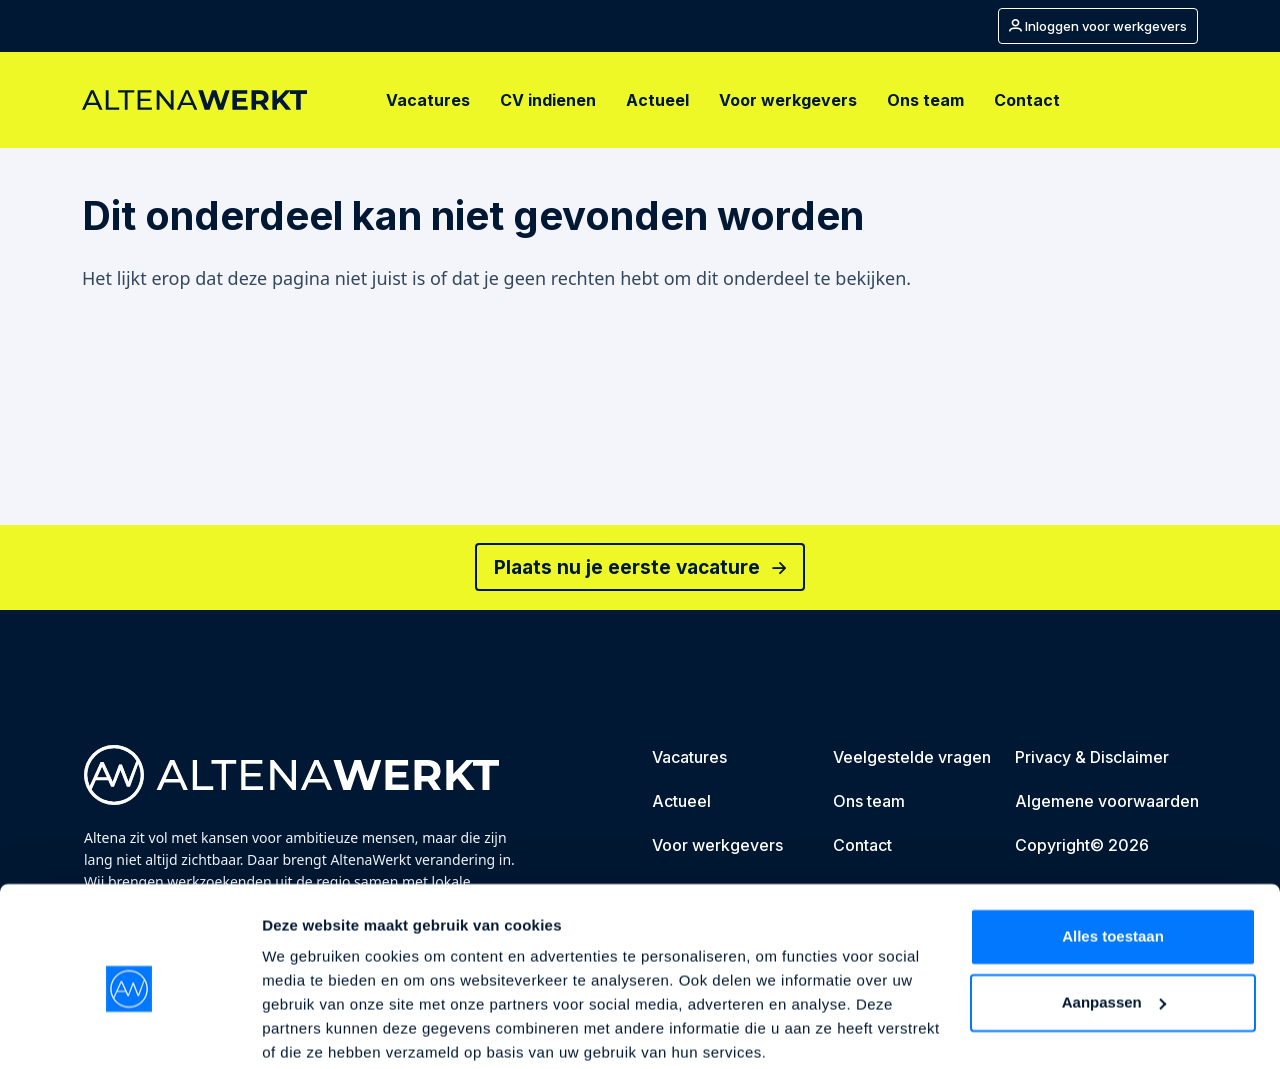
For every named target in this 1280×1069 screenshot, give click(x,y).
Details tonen (309, 1029)
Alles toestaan (1113, 858)
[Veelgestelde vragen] (912, 760)
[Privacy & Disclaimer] (1092, 760)
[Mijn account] (1098, 26)
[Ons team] (925, 100)
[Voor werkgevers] (788, 100)
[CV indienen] (548, 100)
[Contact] (1027, 100)
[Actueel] (657, 100)
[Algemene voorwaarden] (1107, 804)
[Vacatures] (428, 100)
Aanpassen (1114, 923)
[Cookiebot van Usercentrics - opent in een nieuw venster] (129, 1030)
